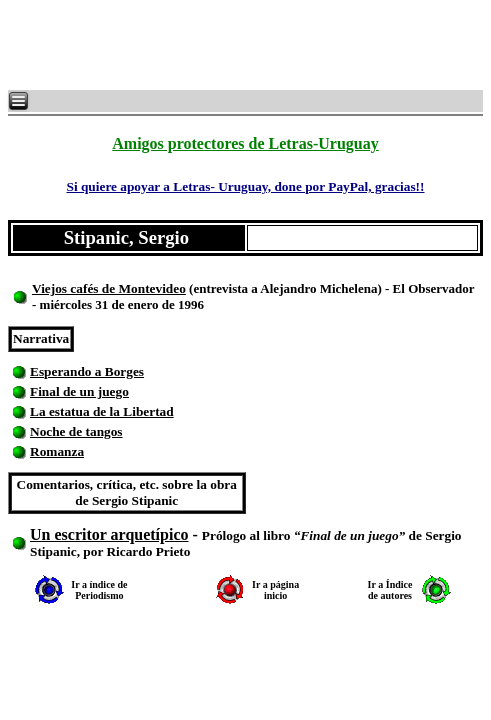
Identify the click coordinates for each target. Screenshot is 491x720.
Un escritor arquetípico (109, 534)
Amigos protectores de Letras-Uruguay (245, 143)
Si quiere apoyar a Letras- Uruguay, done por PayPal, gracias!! (245, 186)
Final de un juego (79, 391)
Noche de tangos (76, 431)
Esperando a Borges (87, 371)
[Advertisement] (250, 45)
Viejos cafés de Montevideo (109, 288)
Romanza (57, 451)
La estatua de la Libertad (102, 411)
